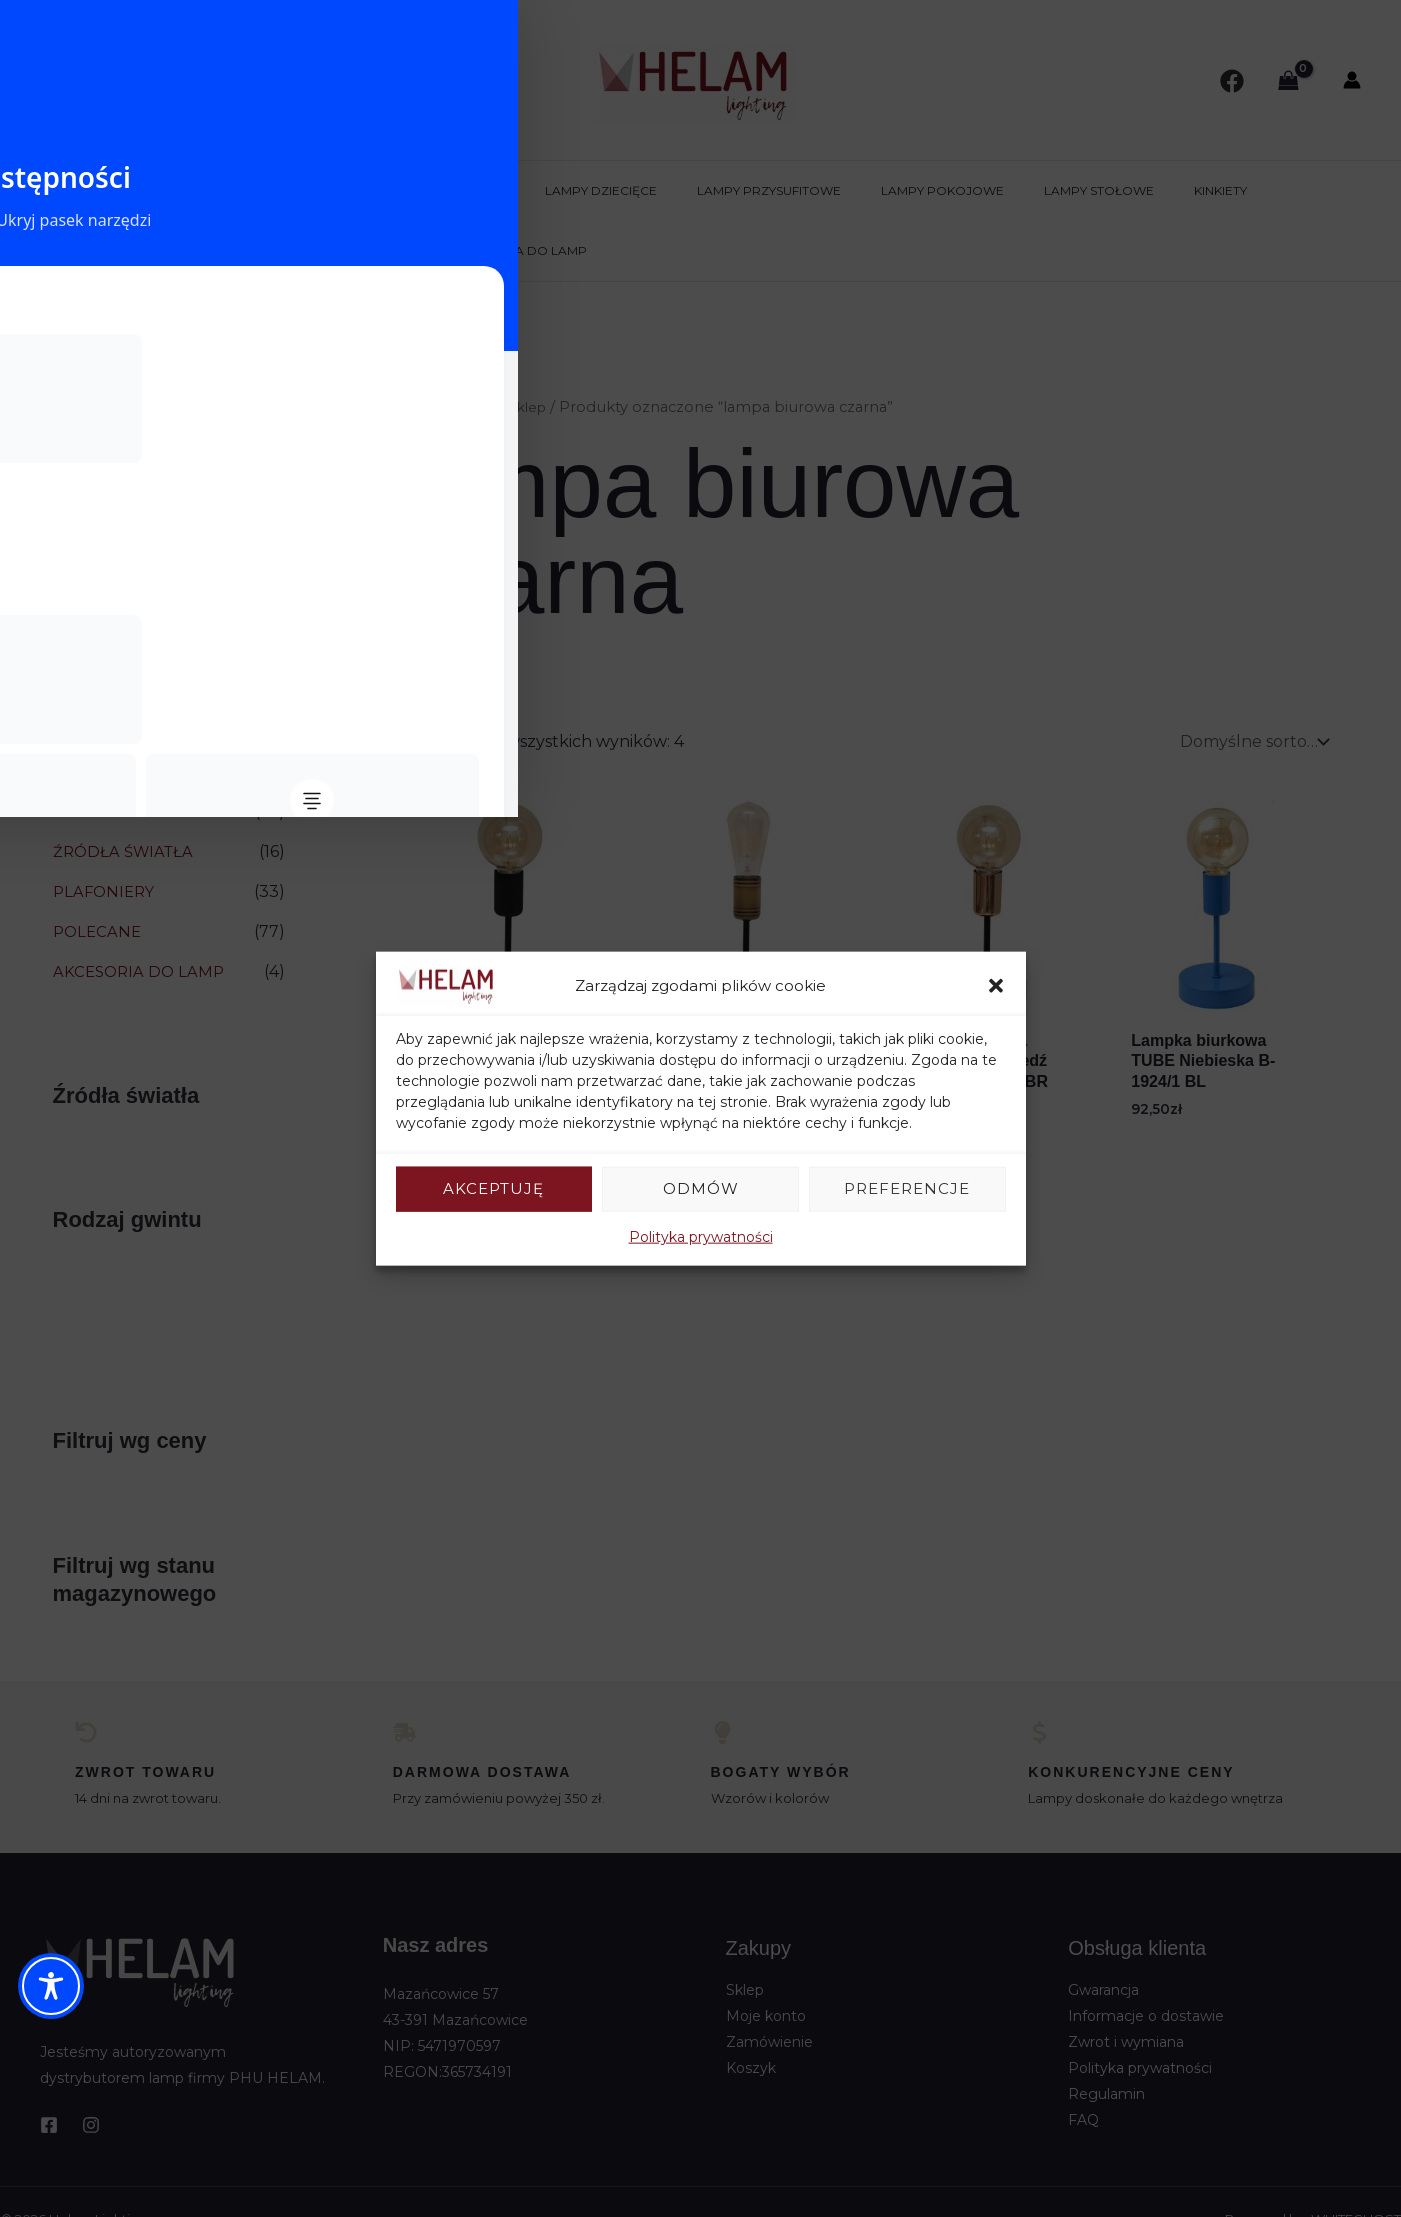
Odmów (701, 1188)
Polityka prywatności (701, 1236)
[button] (996, 986)
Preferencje (907, 1188)
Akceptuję (493, 1188)
